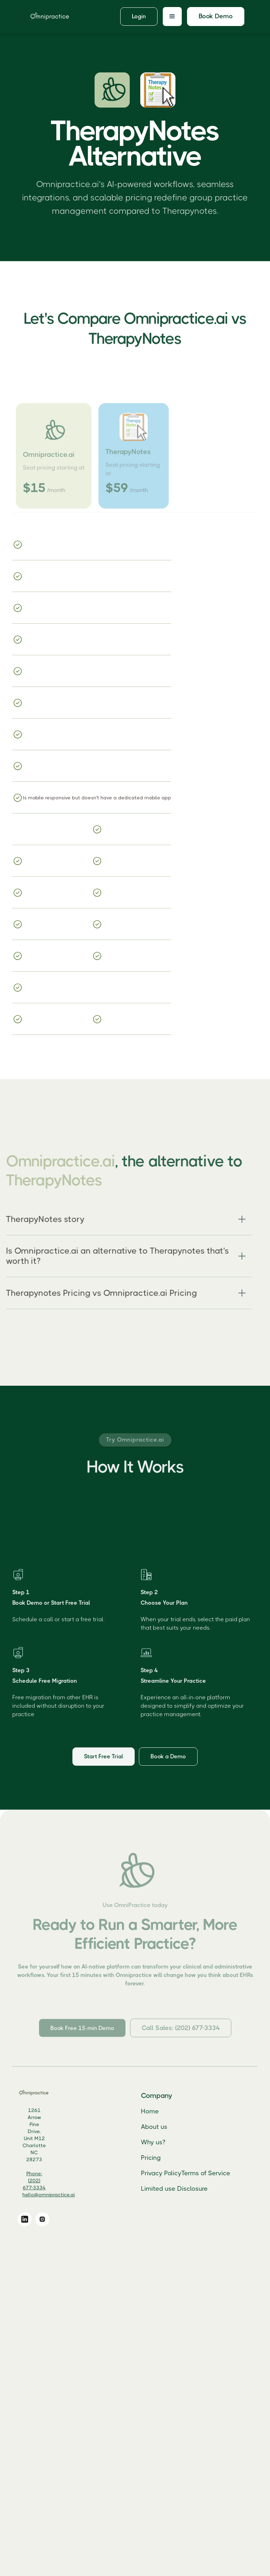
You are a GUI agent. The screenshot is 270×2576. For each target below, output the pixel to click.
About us (164, 2126)
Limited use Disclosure (184, 2188)
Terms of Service (216, 2172)
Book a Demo (168, 1760)
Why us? (163, 2141)
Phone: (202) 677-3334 (44, 2180)
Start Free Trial (103, 1760)
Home (160, 2110)
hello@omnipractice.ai (59, 2194)
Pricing (161, 2157)
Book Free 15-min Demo (82, 2036)
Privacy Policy (171, 2172)
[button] (172, 16)
